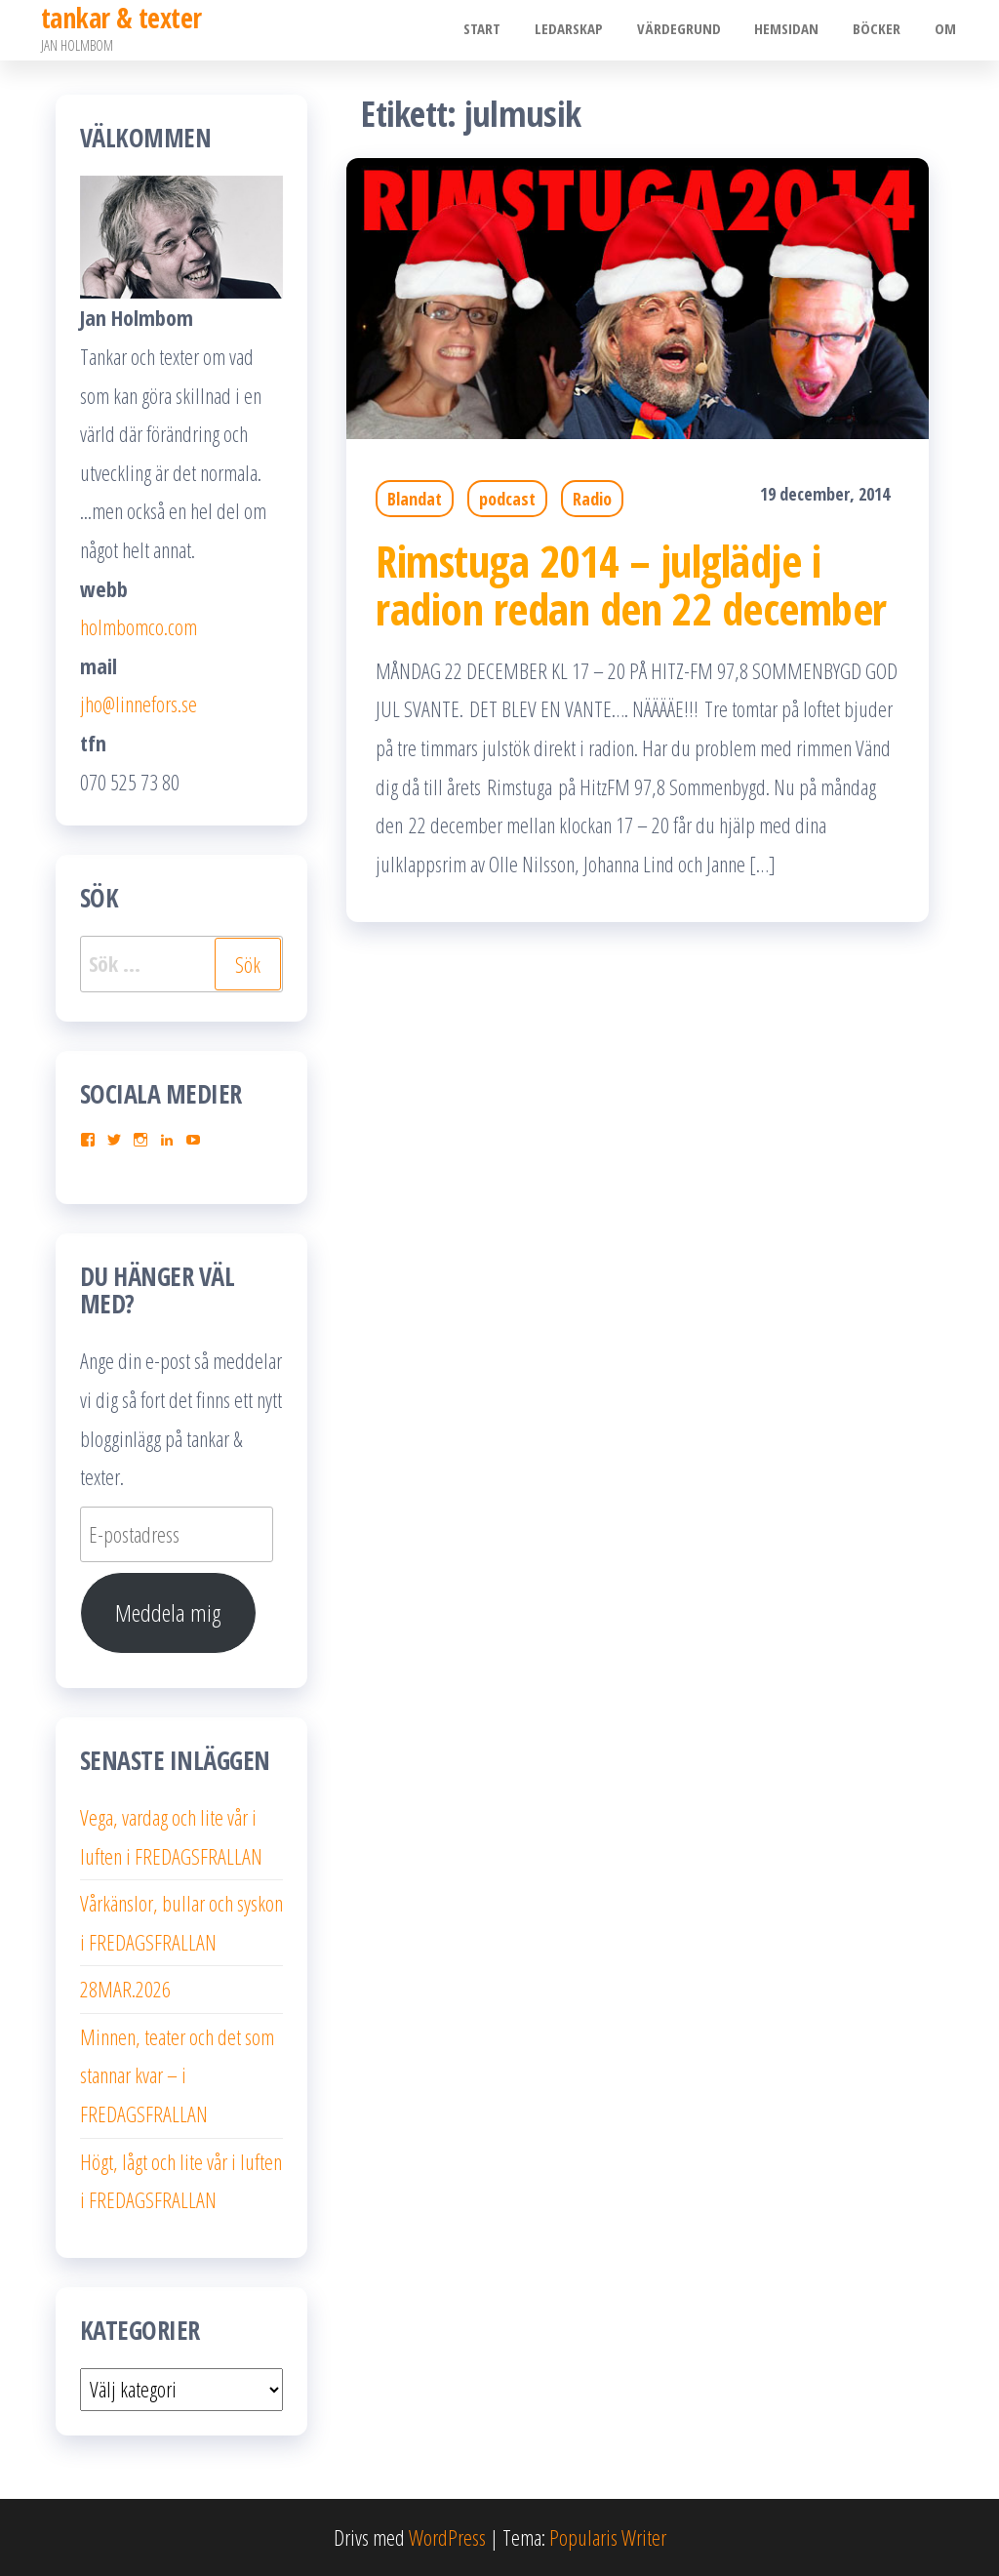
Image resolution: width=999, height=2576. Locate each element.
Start (507, 30)
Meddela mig (168, 1612)
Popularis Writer (607, 2537)
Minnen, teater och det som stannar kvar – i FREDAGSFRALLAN (177, 2075)
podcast (507, 498)
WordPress (447, 2537)
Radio (592, 498)
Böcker (883, 30)
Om (947, 30)
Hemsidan (798, 30)
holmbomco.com (138, 626)
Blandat (414, 498)
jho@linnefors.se (138, 703)
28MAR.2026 (125, 1988)
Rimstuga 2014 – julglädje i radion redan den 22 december (631, 584)
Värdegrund (695, 30)
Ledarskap (589, 30)
